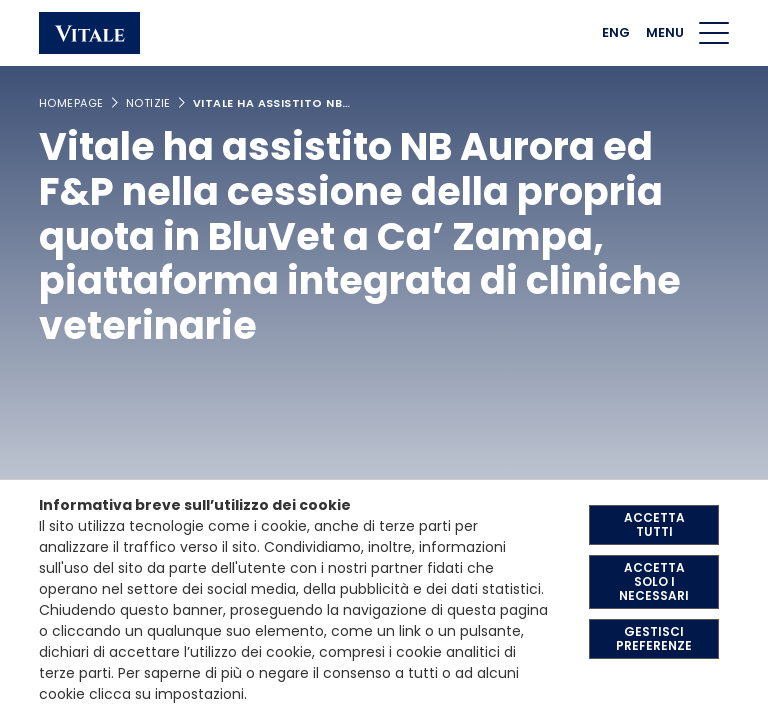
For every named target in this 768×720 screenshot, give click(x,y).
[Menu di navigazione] (714, 33)
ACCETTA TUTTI (654, 524)
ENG (616, 32)
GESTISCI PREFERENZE (654, 638)
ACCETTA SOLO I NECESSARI (654, 581)
